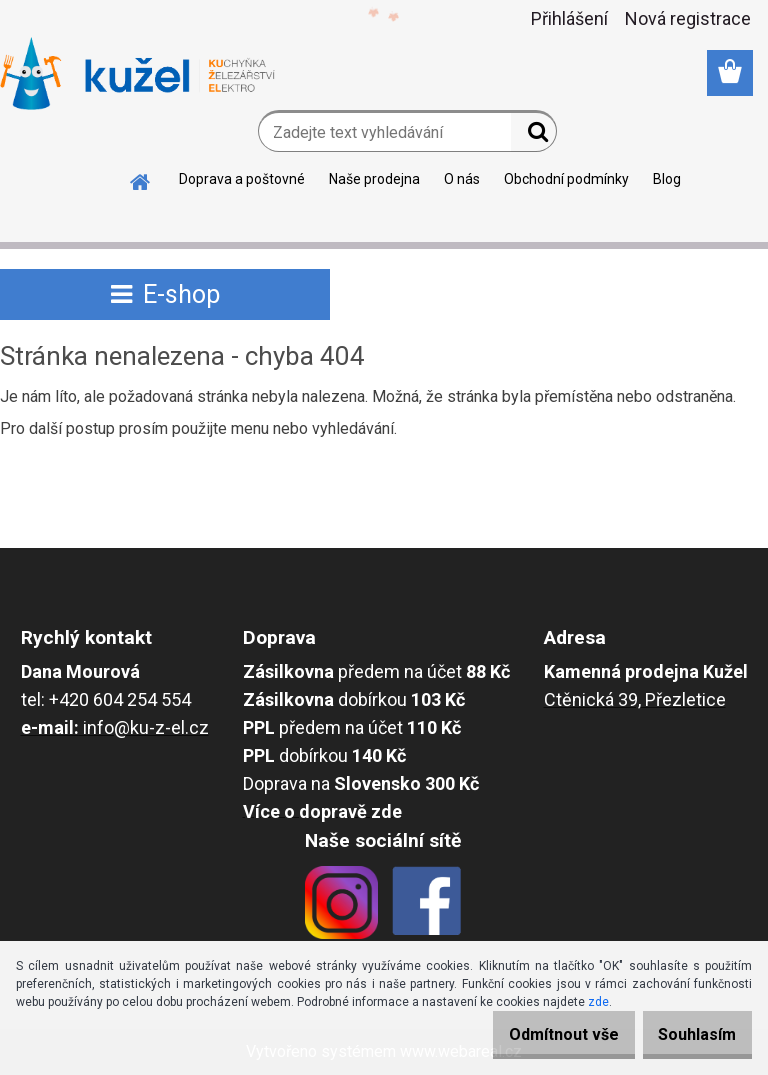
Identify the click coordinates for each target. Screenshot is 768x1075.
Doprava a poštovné (242, 179)
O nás (462, 179)
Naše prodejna (374, 179)
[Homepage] (141, 179)
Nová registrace (688, 18)
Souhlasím (688, 1034)
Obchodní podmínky (566, 179)
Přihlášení (569, 18)
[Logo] (137, 74)
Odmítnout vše (536, 1034)
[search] (533, 136)
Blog (667, 179)
